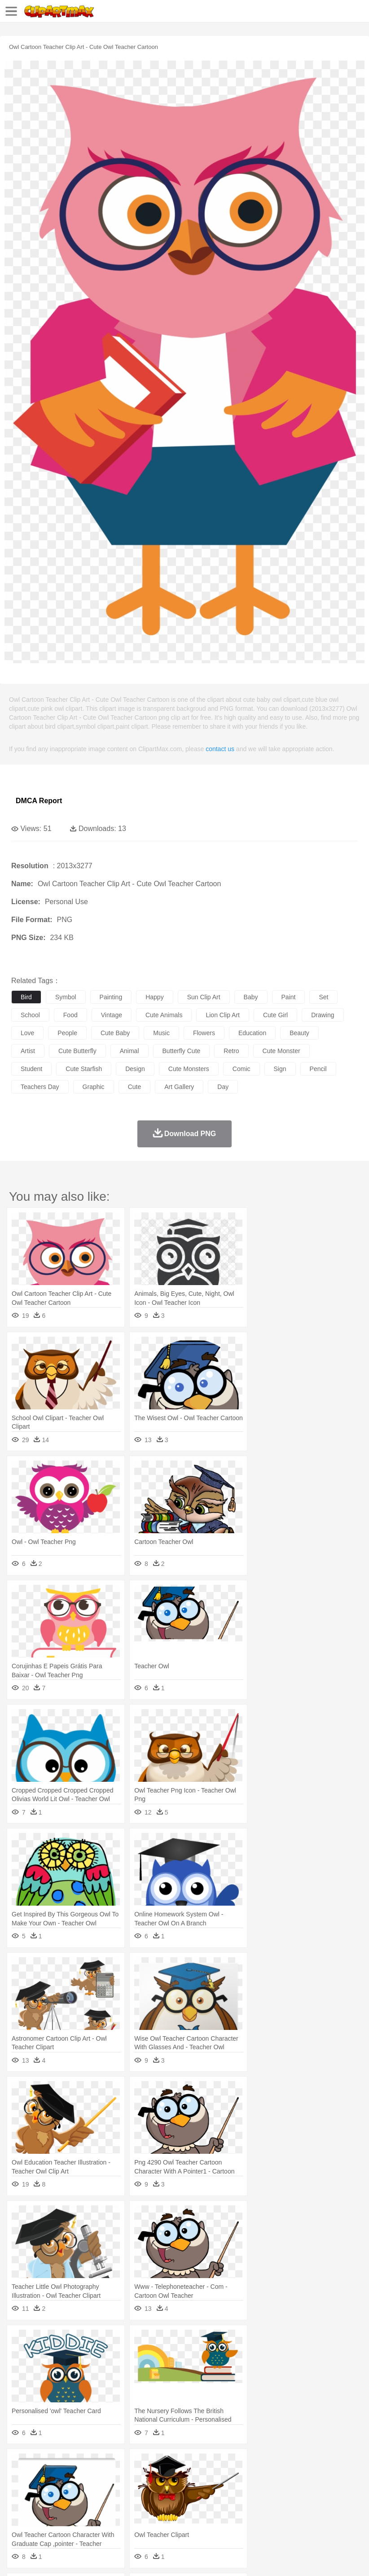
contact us (220, 748)
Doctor (186, 2492)
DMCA (133, 2558)
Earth (157, 2465)
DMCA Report (39, 801)
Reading (149, 2505)
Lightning (264, 2465)
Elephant (234, 2478)
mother (124, 2492)
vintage (111, 1015)
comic (241, 1068)
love (27, 1033)
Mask (44, 2492)
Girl (299, 2492)
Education (198, 2505)
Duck (191, 2478)
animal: (20, 2477)
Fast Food (136, 2518)
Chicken (136, 2478)
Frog (273, 2478)
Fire (174, 2465)
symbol (65, 997)
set (323, 997)
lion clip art (222, 1015)
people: (20, 2491)
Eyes (221, 2492)
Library (307, 2505)
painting (111, 997)
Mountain (336, 2465)
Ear (204, 2492)
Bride (81, 2492)
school (30, 1015)
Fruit (159, 2518)
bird (26, 997)
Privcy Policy (72, 2558)
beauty (299, 1033)
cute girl (275, 1015)
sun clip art (203, 997)
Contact (106, 2558)
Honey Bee (298, 2478)
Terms (40, 2558)
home (265, 2492)
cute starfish (84, 1068)
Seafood (230, 2518)
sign (280, 1068)
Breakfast (44, 2518)
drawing (322, 1015)
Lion (344, 2478)
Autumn (66, 2465)
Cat (116, 2478)
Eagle (211, 2478)
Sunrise (310, 2465)
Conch (137, 2465)
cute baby (115, 1033)
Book (94, 2505)
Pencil (172, 2505)
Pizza (328, 2518)
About (17, 2558)
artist (28, 1050)
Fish (256, 2478)
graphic (94, 1086)
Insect (325, 2478)
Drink (111, 2518)
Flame (192, 2465)
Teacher (73, 2505)
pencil (318, 1068)
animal (129, 1050)
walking (242, 2492)
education (252, 1033)
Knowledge (280, 2505)
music (161, 1033)
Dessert (89, 2518)
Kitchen (285, 2518)
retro (231, 1050)
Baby (63, 2492)
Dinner (308, 2518)
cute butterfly (77, 1050)
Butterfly (96, 2478)
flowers (204, 1033)
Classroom (119, 2505)
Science (332, 2505)
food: (17, 2518)
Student (47, 2505)
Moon (288, 2465)
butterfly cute (182, 1050)
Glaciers (216, 2465)
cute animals (163, 1015)
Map (255, 2505)
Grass (240, 2465)
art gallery (179, 1086)
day (222, 1086)
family (102, 2492)
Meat (177, 2518)
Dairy (68, 2518)
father (333, 2492)
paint (288, 997)
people (67, 1033)
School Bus (230, 2505)
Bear (58, 2478)
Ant (42, 2478)
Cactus (114, 2465)
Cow (157, 2478)
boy (314, 2492)
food (70, 1015)
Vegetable (257, 2518)
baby (251, 997)
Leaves (91, 2465)
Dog (174, 2478)
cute (134, 1086)
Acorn (44, 2465)
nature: (20, 2464)
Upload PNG (167, 2558)
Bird (74, 2478)
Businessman (156, 2492)
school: (20, 2504)
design (135, 1068)
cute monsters (188, 1068)
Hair (284, 2492)
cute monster (281, 1050)
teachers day (40, 1086)
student (31, 1068)
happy (154, 997)
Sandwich (201, 2518)
